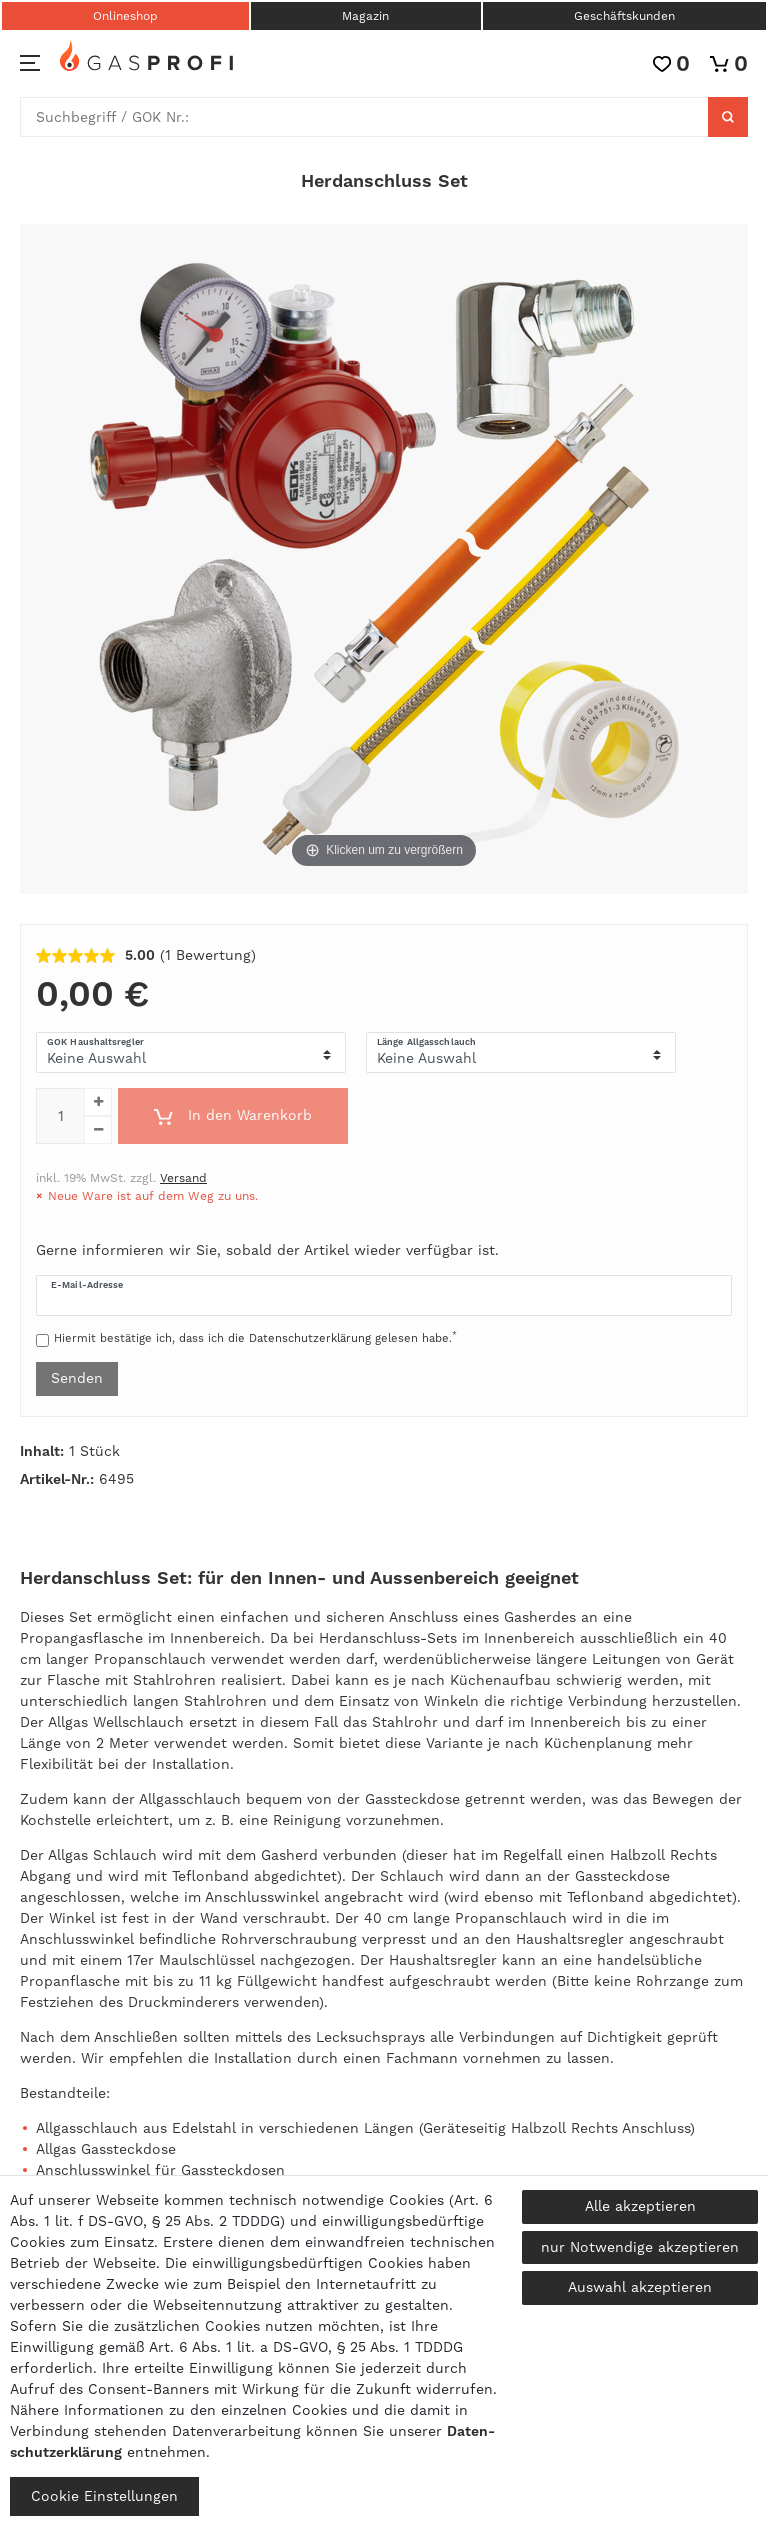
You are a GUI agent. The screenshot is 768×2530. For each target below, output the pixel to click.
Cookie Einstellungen (104, 2496)
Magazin (365, 16)
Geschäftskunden (624, 16)
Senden (77, 1378)
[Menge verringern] (98, 1130)
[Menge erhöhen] (98, 1102)
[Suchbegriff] (364, 117)
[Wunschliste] (671, 63)
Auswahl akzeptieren (640, 2287)
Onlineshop (125, 16)
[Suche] (728, 117)
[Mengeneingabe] (60, 1116)
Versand (183, 1178)
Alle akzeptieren (640, 2206)
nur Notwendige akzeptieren (640, 2247)
